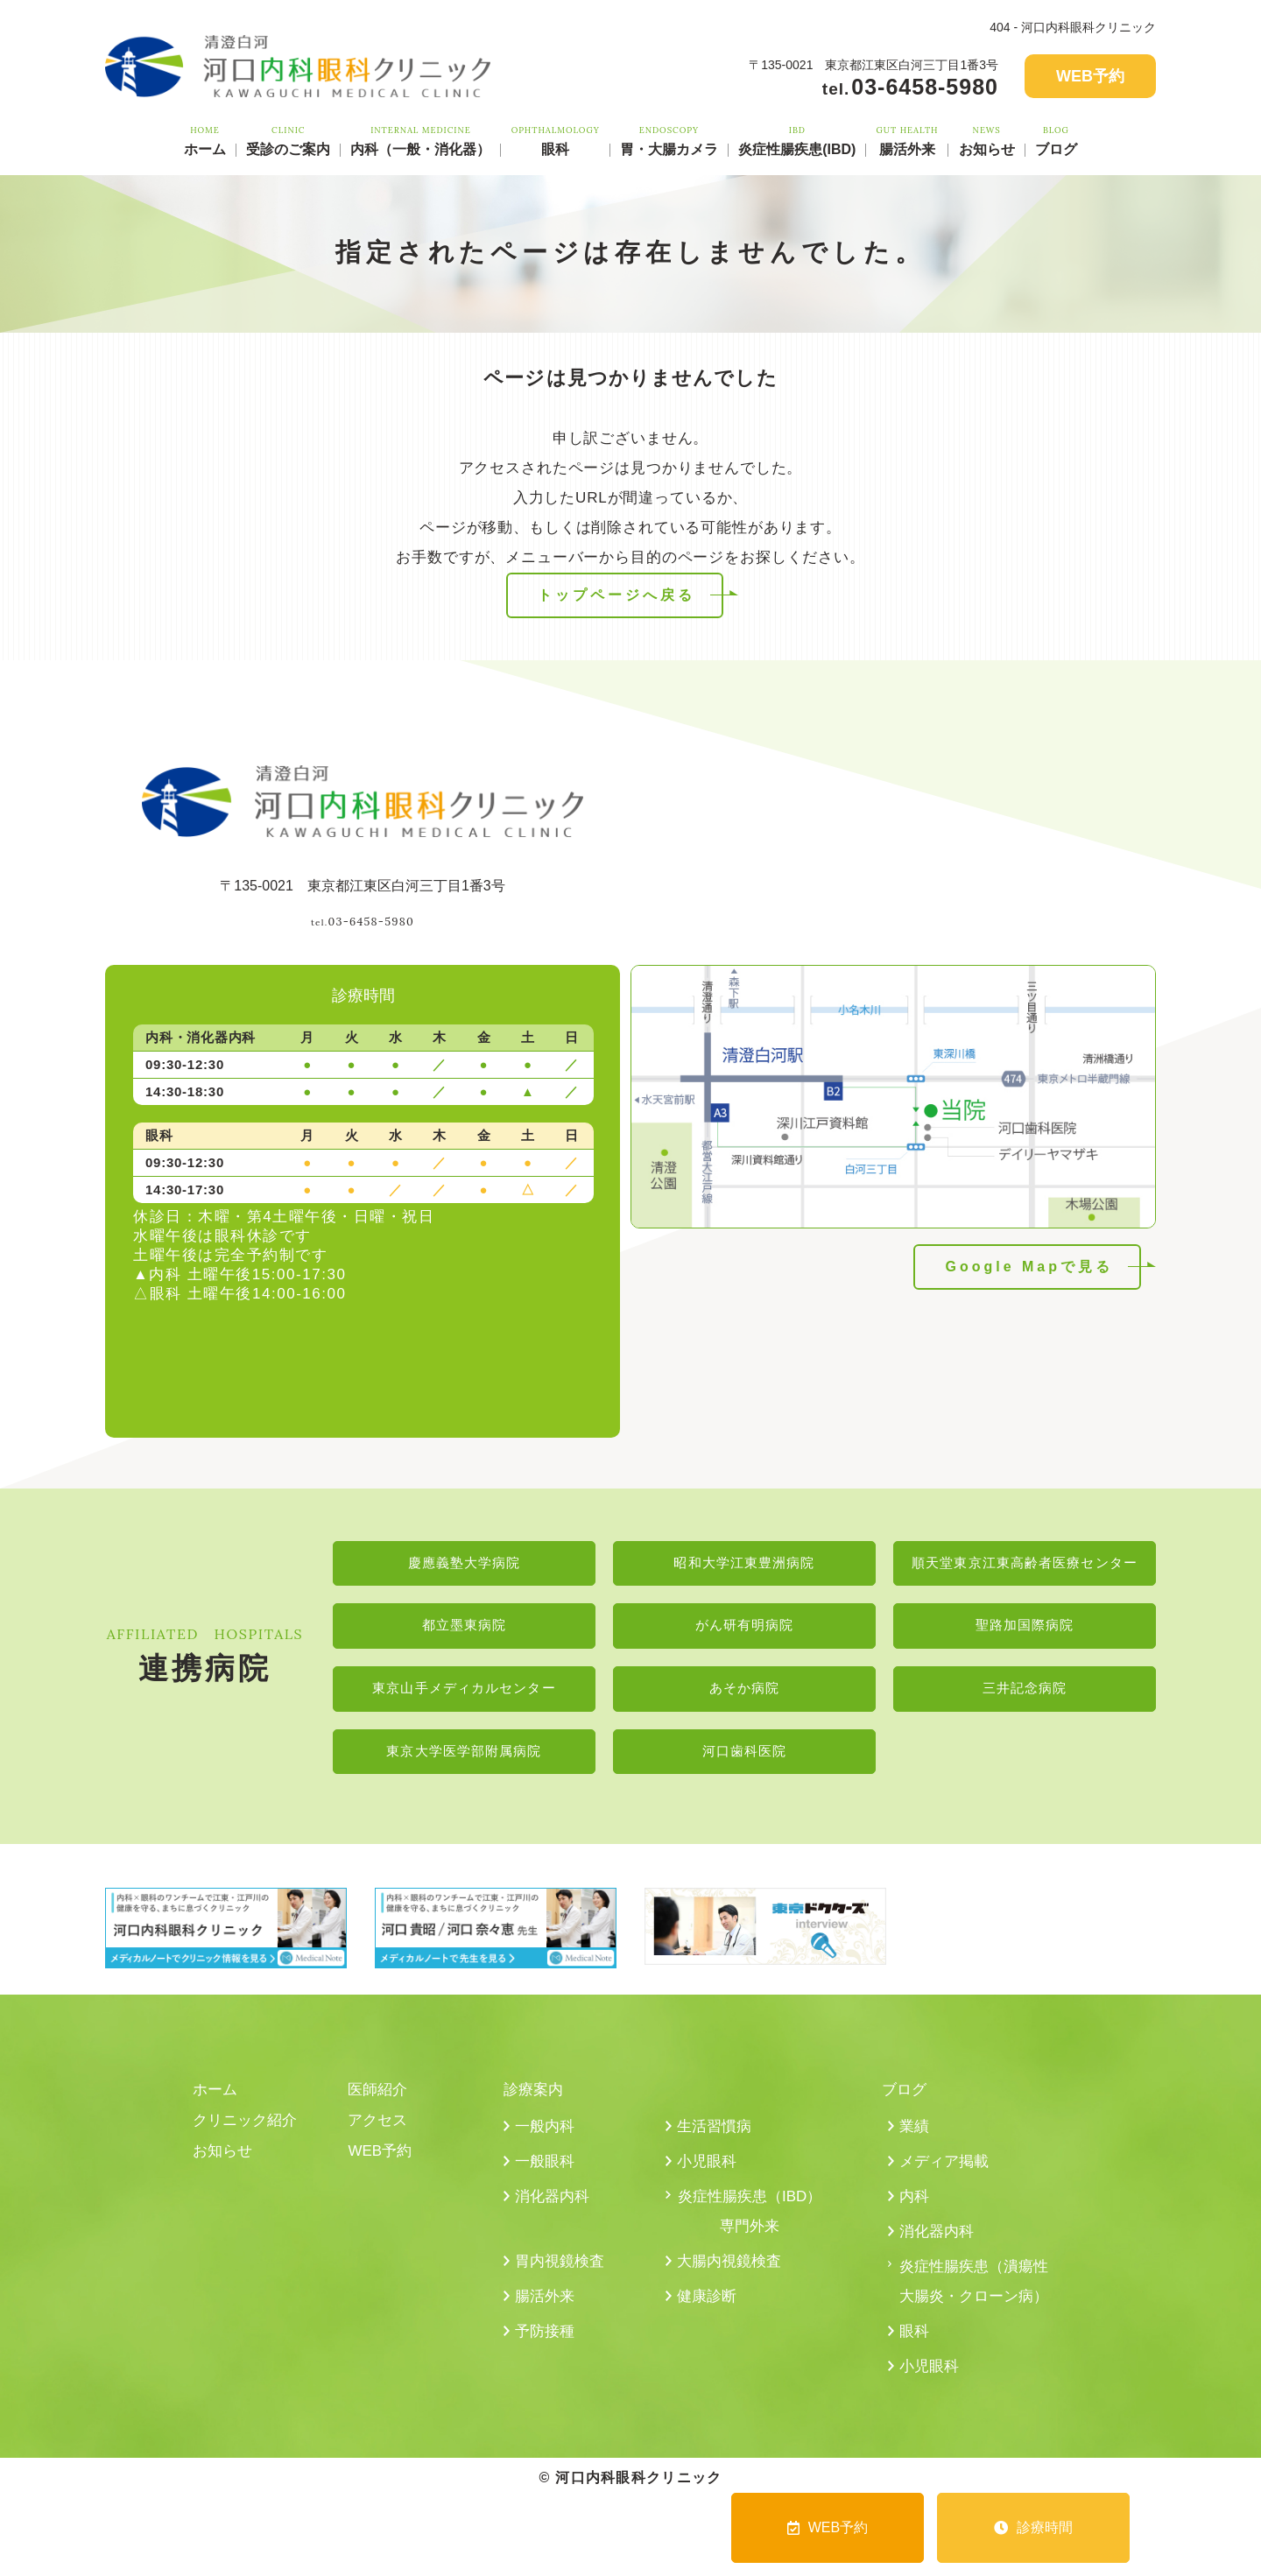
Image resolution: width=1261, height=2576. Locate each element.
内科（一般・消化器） (420, 140)
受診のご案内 (288, 140)
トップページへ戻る (616, 595)
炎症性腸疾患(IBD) (797, 140)
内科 (915, 2212)
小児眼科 (708, 2175)
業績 (915, 2138)
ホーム (205, 140)
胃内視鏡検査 (562, 2280)
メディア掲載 (946, 2175)
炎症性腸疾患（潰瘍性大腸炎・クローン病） (974, 2317)
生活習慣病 (716, 2138)
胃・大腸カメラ (669, 140)
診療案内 (535, 2099)
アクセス (379, 2132)
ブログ (1056, 140)
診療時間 (1033, 2527)
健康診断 (708, 2317)
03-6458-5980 (362, 915)
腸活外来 (908, 140)
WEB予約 (1090, 76)
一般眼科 (546, 2175)
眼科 (555, 140)
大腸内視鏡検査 (732, 2280)
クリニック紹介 (248, 2132)
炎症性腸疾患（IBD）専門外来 (749, 2227)
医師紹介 (379, 2099)
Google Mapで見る (1029, 1266)
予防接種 (546, 2353)
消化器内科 (554, 2212)
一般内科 (546, 2138)
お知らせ (987, 140)
